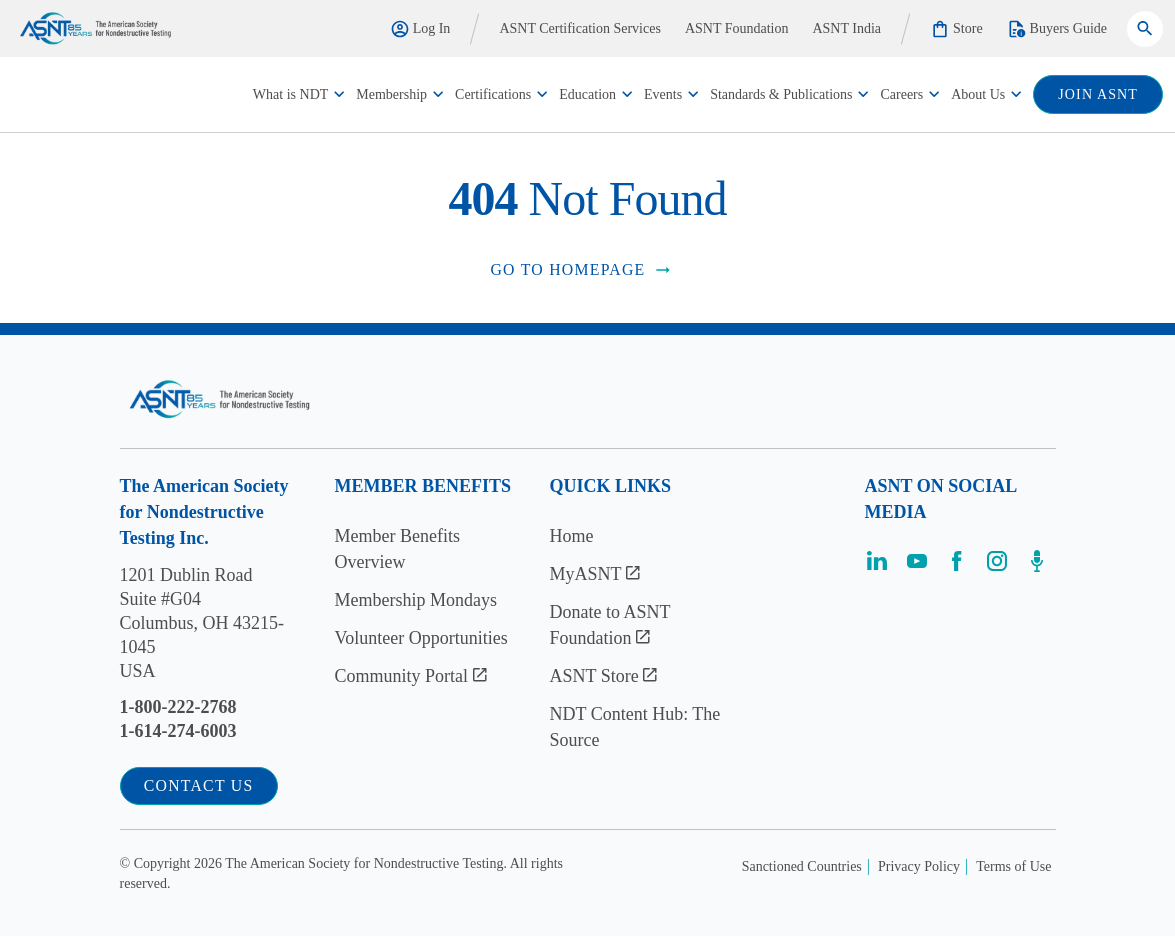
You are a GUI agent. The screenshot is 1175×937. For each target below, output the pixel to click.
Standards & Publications (781, 94)
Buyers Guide (1057, 29)
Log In (420, 29)
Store (956, 29)
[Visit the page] (877, 567)
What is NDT (290, 94)
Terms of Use (1013, 867)
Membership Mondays (416, 600)
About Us (978, 94)
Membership (391, 94)
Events (663, 94)
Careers (901, 94)
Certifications (493, 94)
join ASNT (1098, 94)
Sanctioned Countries (802, 867)
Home (572, 536)
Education (587, 94)
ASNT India (846, 28)
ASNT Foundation (737, 28)
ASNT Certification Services (580, 28)
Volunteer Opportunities (421, 638)
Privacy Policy (919, 867)
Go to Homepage (581, 270)
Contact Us (200, 786)
